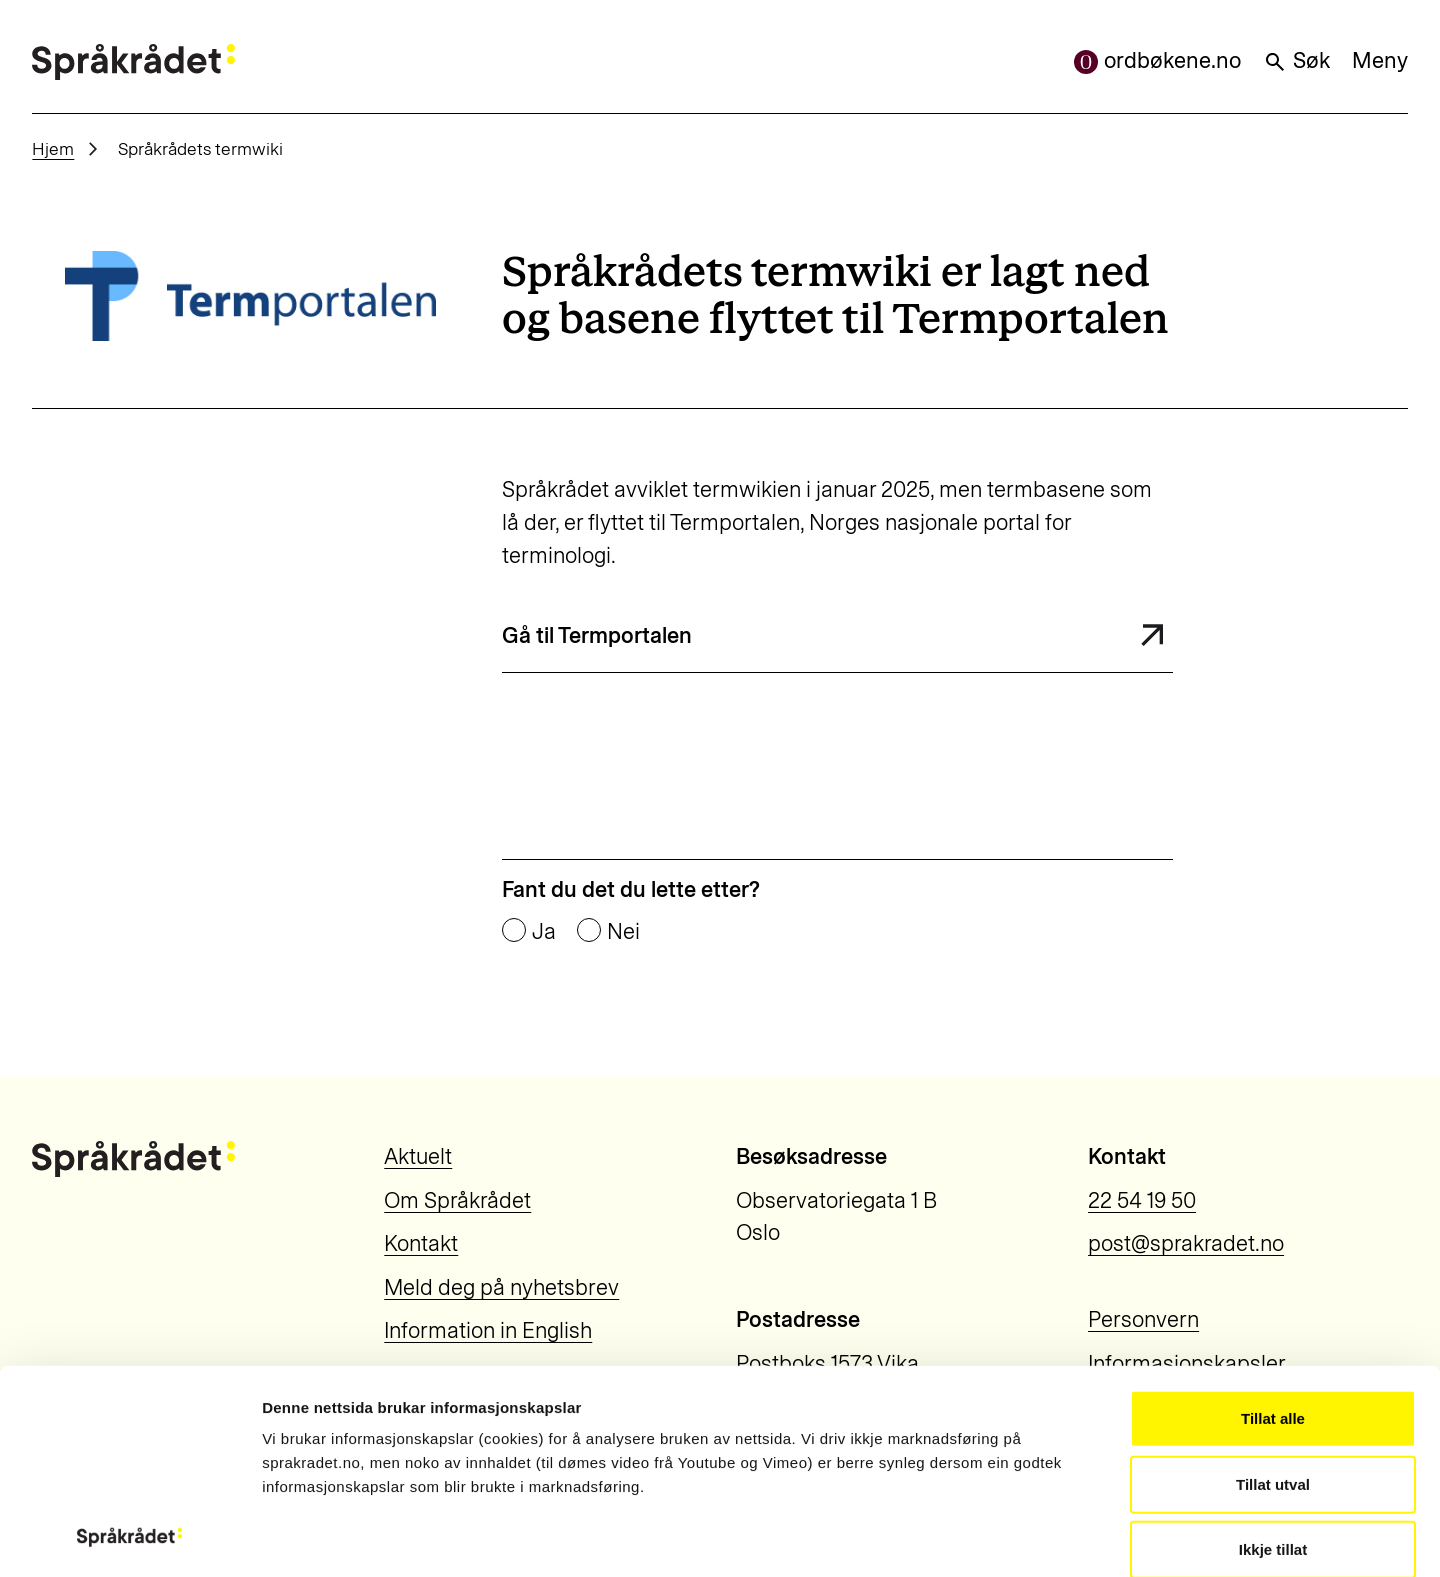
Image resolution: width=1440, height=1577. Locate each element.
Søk (1296, 60)
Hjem (53, 148)
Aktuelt (418, 1156)
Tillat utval (1273, 1292)
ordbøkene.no (1157, 60)
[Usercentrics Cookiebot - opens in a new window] (129, 1538)
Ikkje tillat (1273, 1358)
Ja (544, 932)
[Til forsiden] (133, 62)
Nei (623, 932)
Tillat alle (1273, 1227)
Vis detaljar (1109, 1537)
